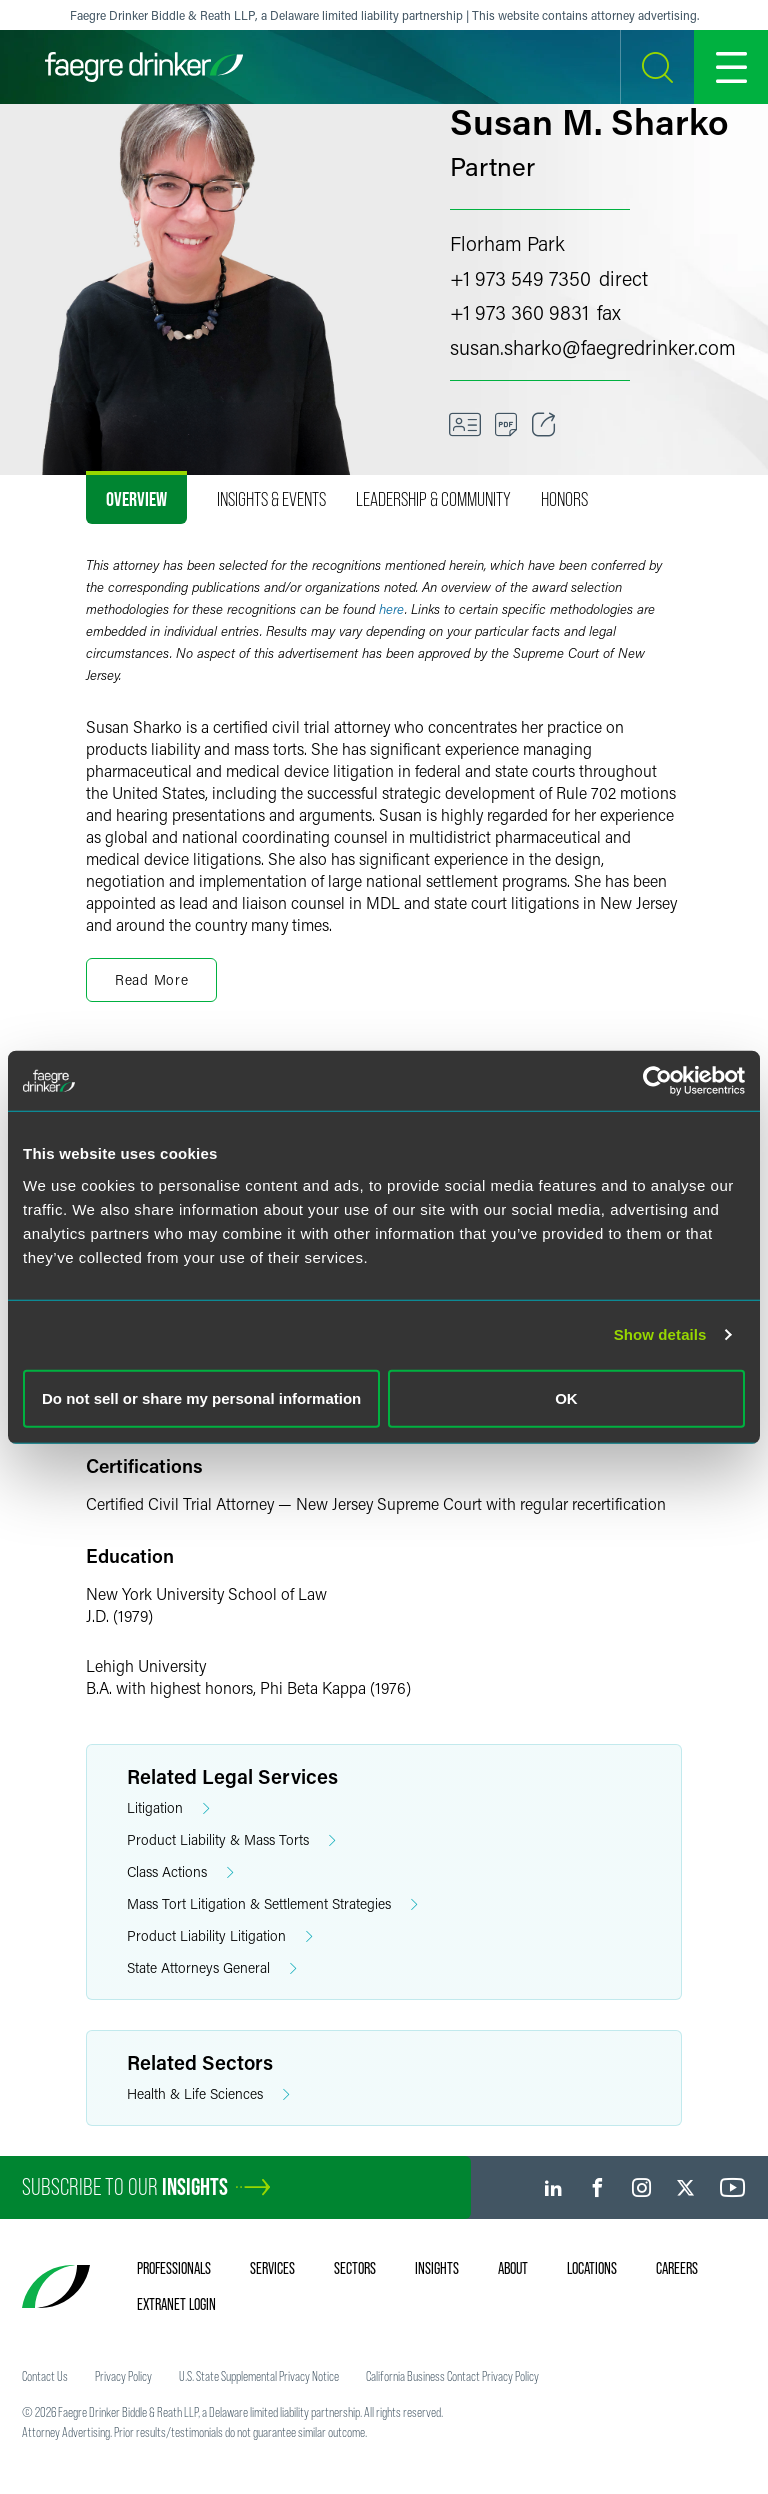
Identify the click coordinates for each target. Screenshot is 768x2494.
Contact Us (45, 2376)
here (392, 609)
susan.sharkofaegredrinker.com (593, 347)
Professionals (174, 2268)
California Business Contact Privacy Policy (452, 2376)
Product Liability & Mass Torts (231, 1840)
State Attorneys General (212, 1968)
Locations (592, 2268)
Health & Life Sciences (208, 2094)
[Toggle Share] (544, 425)
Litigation (168, 1808)
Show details (660, 1334)
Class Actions (180, 1872)
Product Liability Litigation (220, 1936)
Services (272, 2268)
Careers (677, 2268)
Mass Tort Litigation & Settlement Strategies (272, 1904)
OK (566, 1397)
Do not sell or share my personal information (201, 1397)
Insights (437, 2268)
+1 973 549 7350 (520, 278)
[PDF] (506, 425)
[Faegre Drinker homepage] (144, 67)
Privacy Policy (123, 2376)
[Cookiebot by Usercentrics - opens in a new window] (657, 1081)
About (513, 2268)
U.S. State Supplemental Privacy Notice (259, 2376)
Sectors (355, 2268)
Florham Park (507, 243)
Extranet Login (176, 2304)
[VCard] (465, 425)
